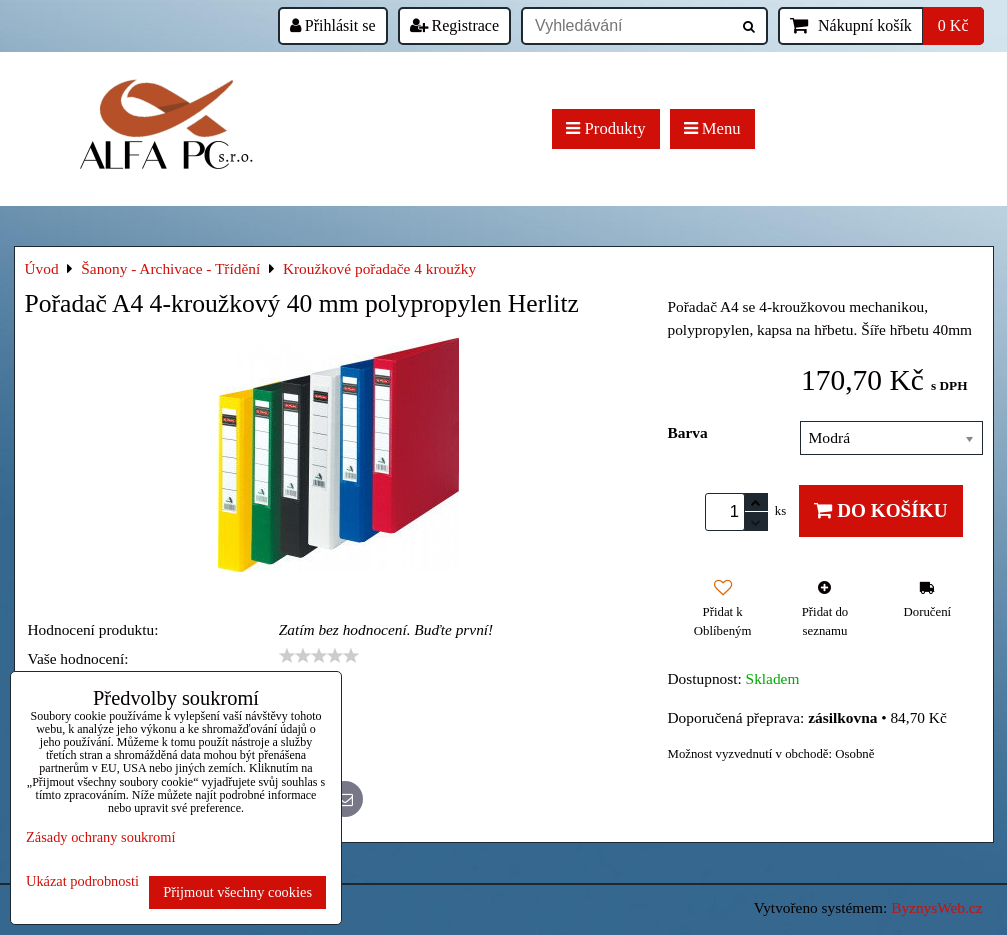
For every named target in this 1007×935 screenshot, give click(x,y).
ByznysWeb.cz (936, 907)
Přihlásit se (333, 25)
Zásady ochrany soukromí (100, 837)
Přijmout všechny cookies (237, 892)
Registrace (455, 25)
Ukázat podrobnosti (82, 881)
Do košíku (880, 510)
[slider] (319, 656)
